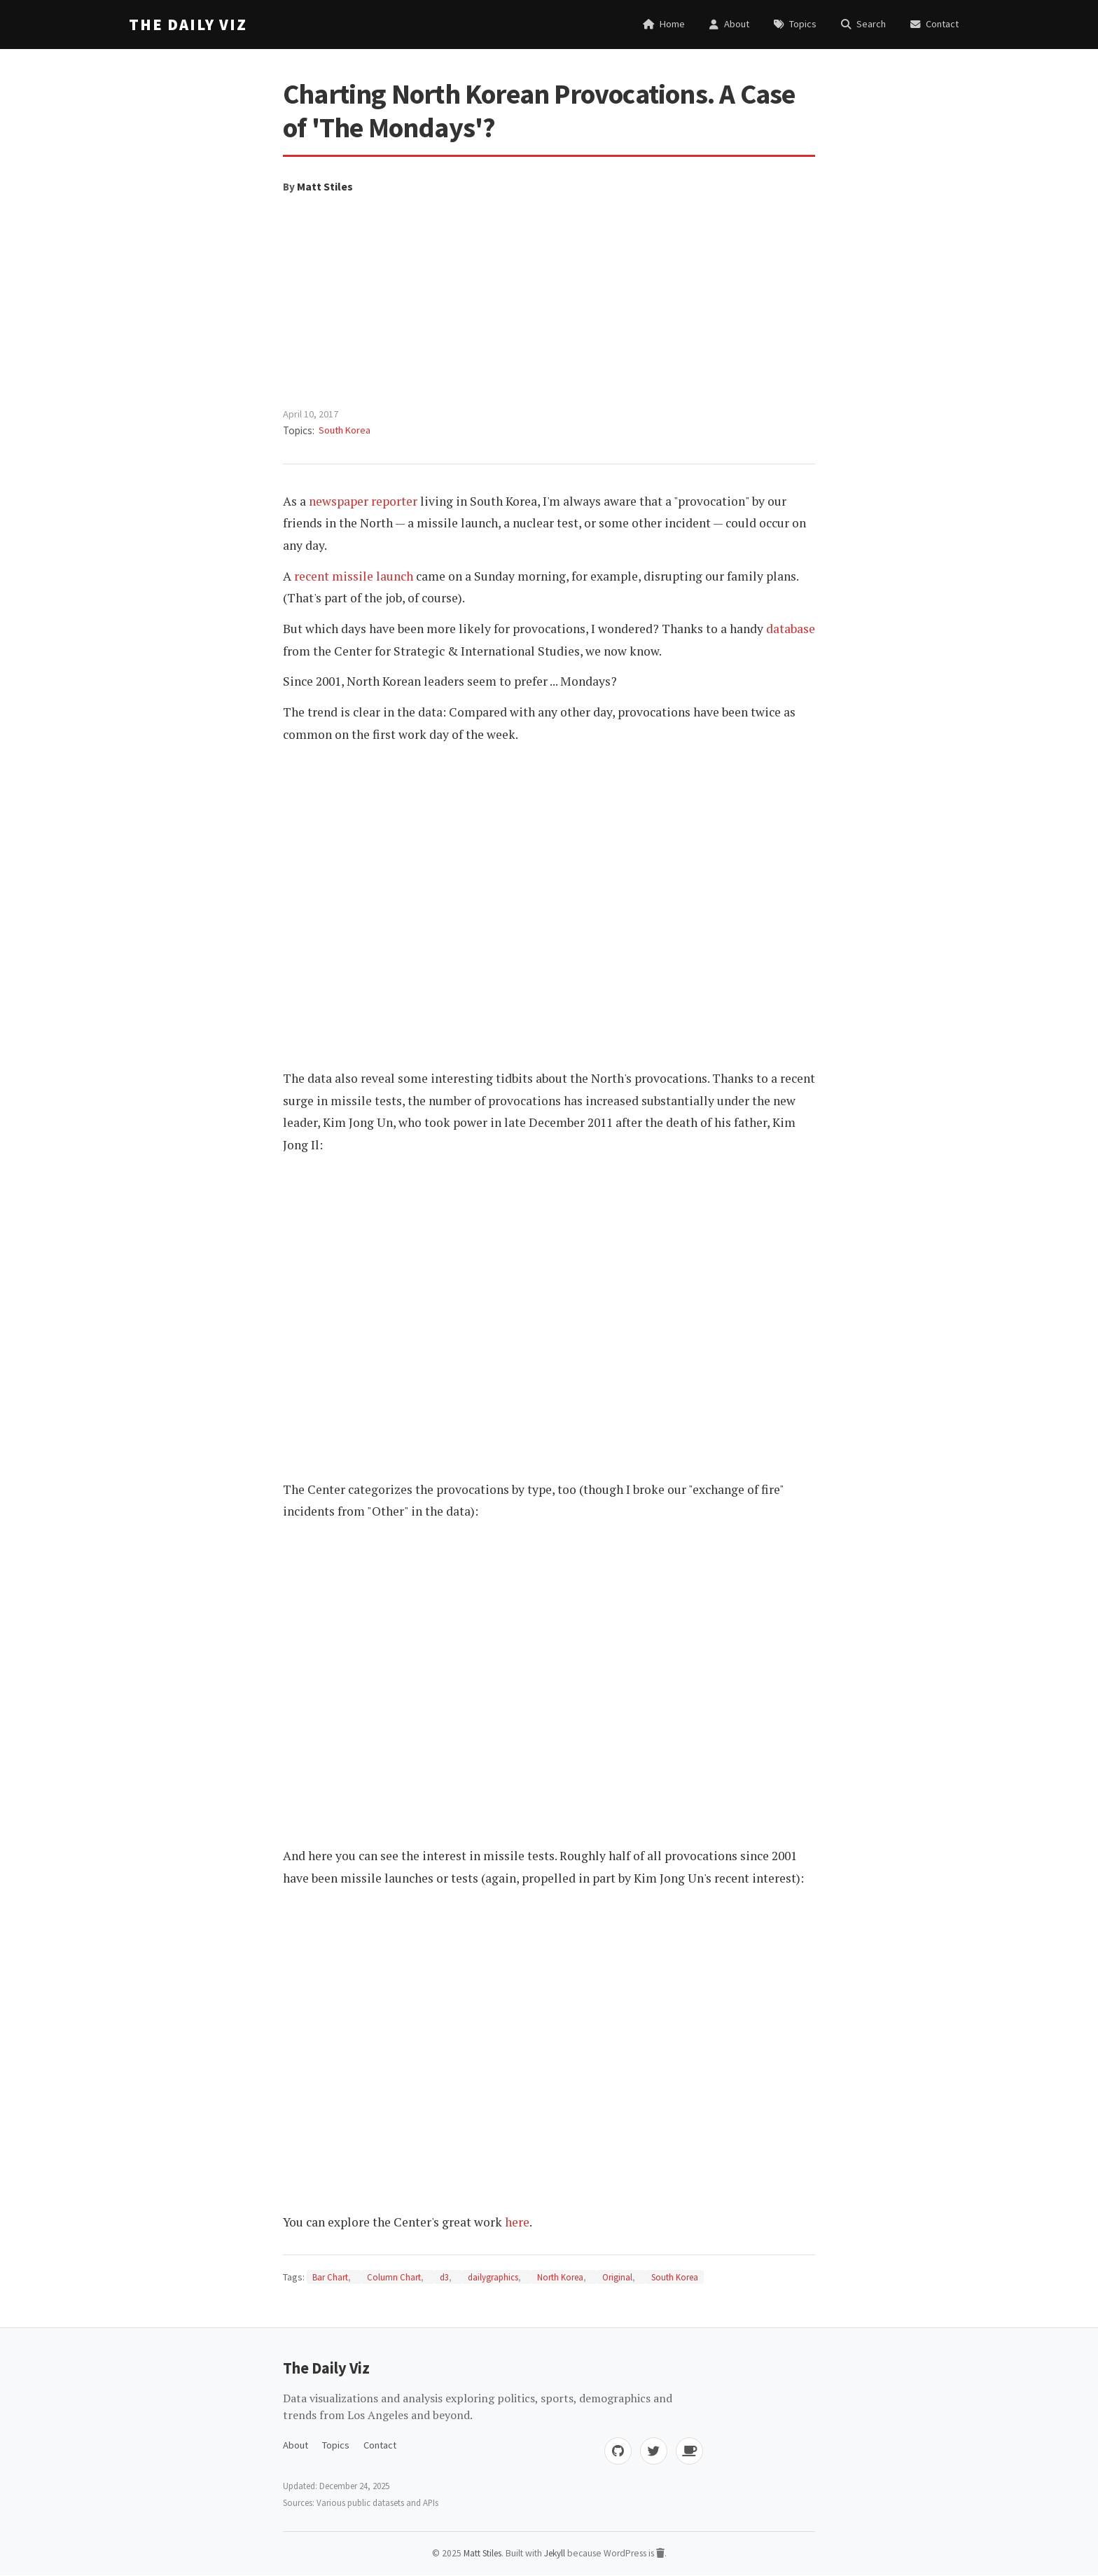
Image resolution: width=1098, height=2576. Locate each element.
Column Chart (394, 2277)
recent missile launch (353, 576)
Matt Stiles (325, 186)
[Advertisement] (549, 301)
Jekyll (555, 2554)
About (295, 2445)
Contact (379, 2445)
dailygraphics (493, 2277)
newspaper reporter (363, 501)
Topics (335, 2445)
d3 (444, 2277)
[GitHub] (616, 2451)
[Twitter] (653, 2451)
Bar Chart (330, 2277)
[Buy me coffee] (689, 2451)
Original (617, 2277)
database (790, 629)
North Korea (560, 2277)
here (517, 2222)
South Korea (344, 430)
